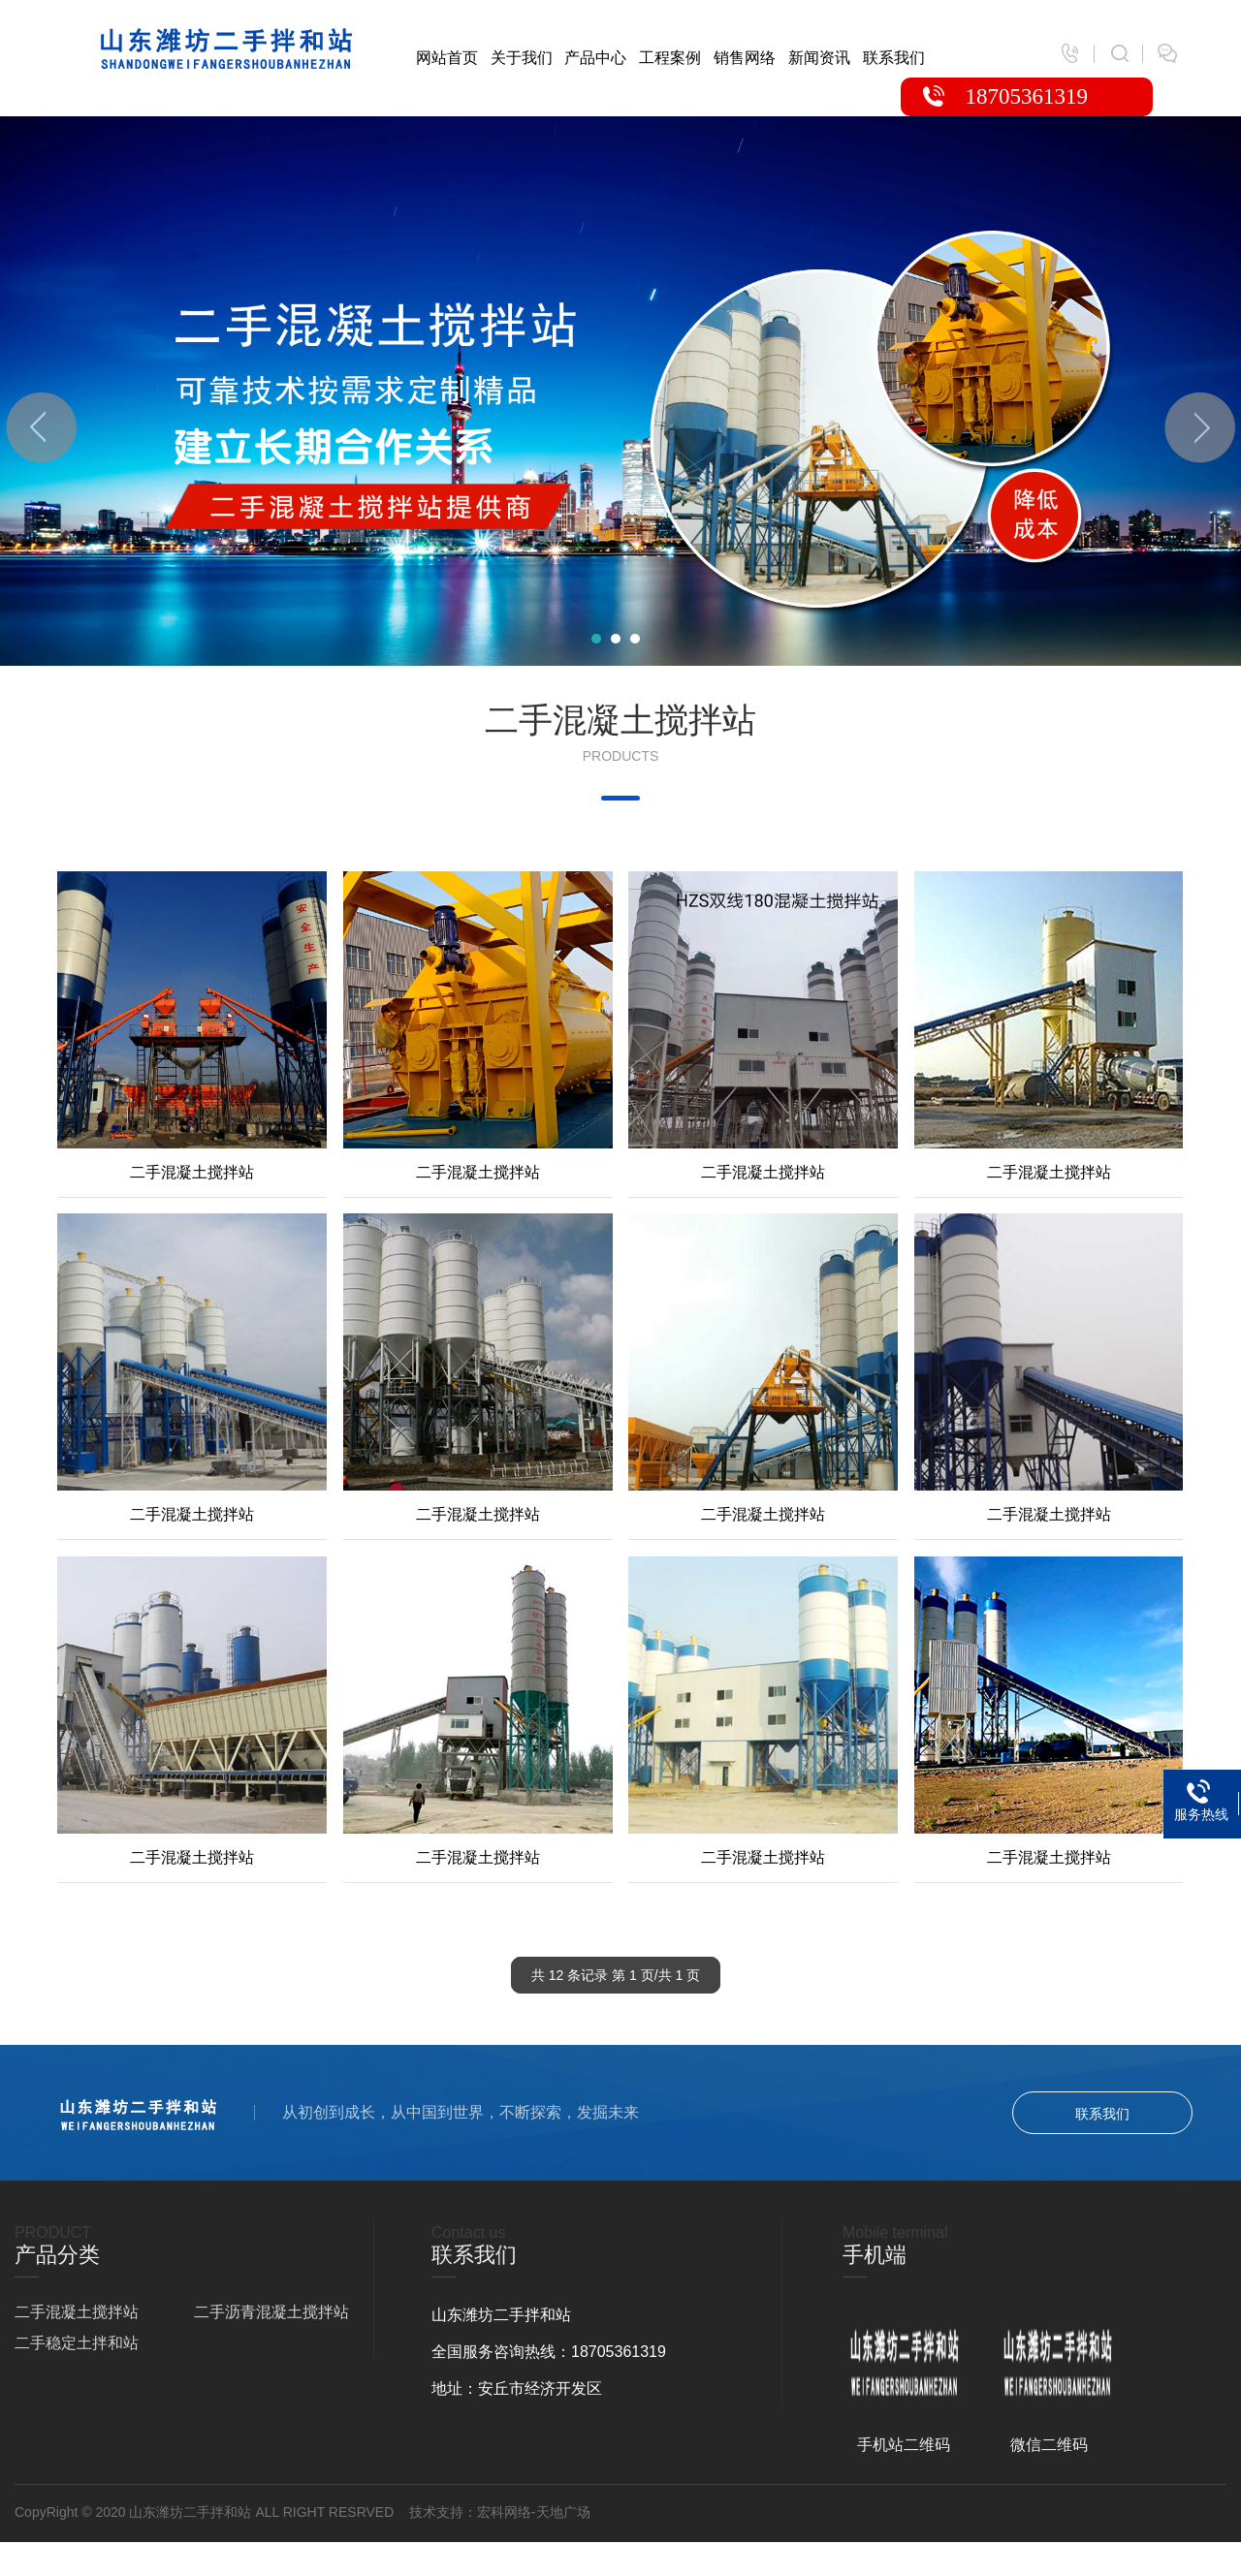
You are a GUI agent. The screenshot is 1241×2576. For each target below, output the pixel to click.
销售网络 (745, 57)
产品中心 (595, 57)
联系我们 (894, 57)
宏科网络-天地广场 (533, 2512)
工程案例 (670, 57)
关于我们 (522, 57)
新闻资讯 (819, 57)
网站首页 (447, 57)
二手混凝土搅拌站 (77, 2312)
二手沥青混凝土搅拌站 (271, 2312)
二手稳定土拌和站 (77, 2343)
